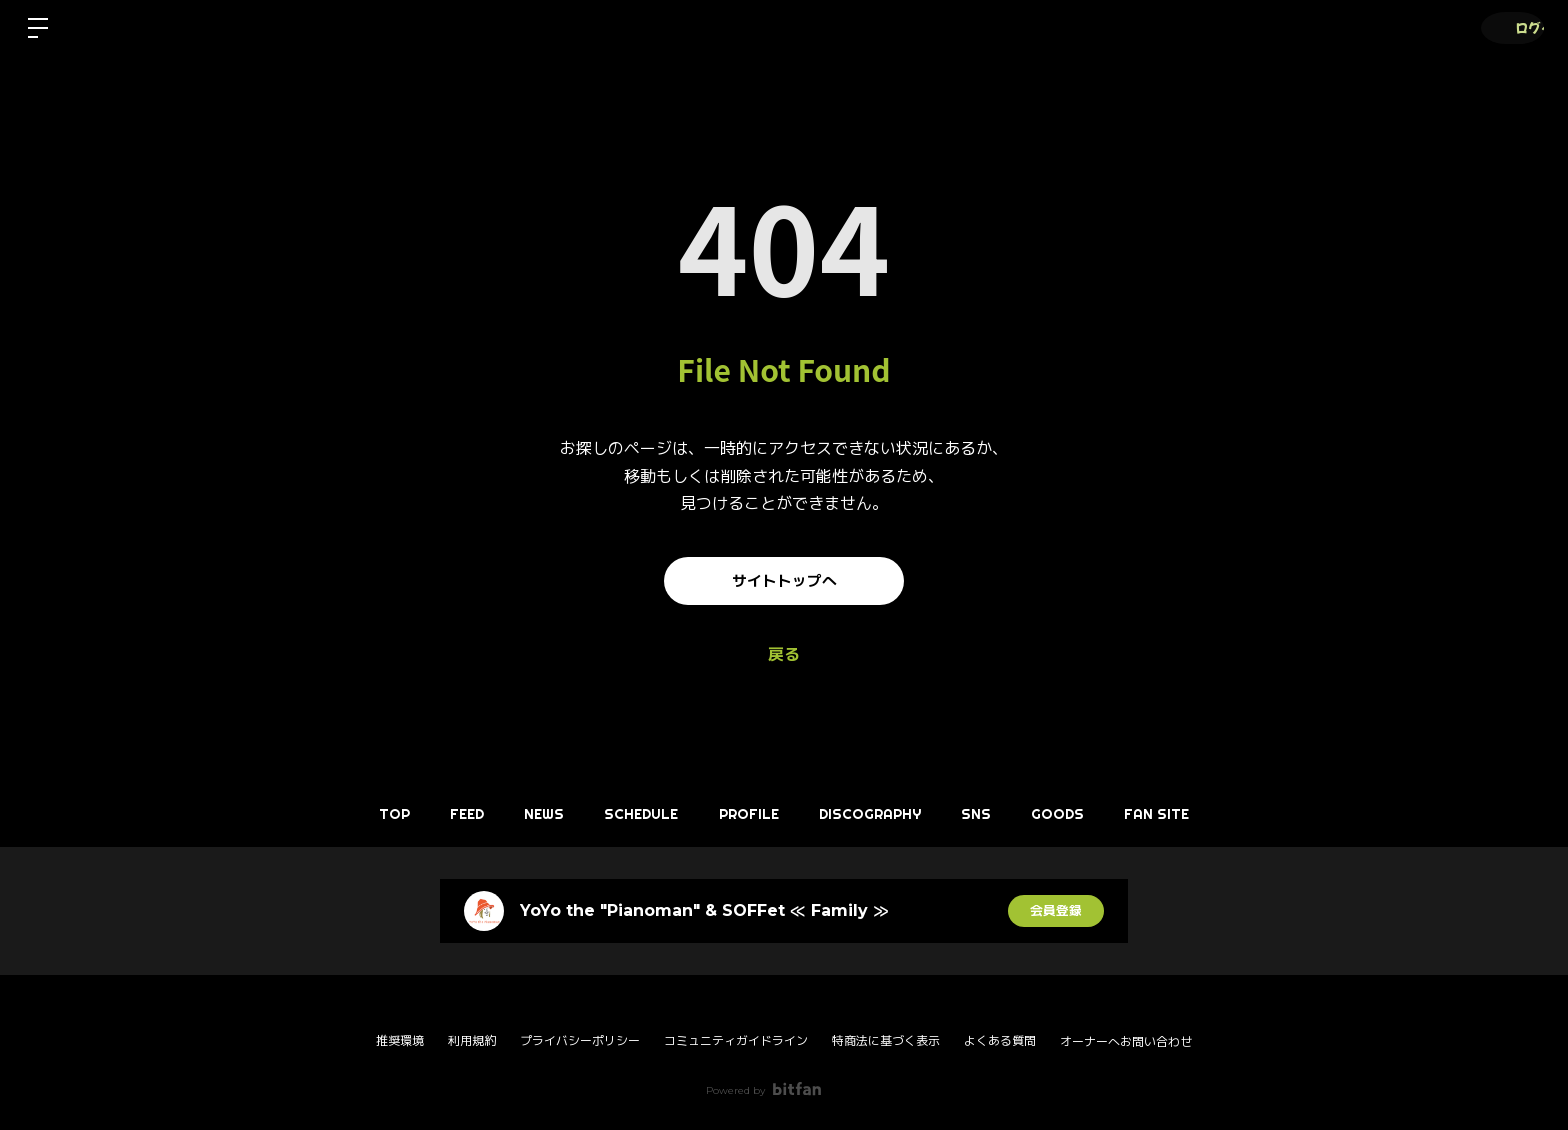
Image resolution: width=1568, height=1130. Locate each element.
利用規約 (472, 1040)
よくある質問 (1000, 1040)
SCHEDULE (632, 814)
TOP (355, 814)
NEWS (525, 814)
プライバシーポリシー (580, 1040)
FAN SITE (1196, 814)
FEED (438, 814)
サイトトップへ (784, 580)
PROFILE (749, 814)
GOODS (1087, 814)
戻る (784, 654)
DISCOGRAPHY (880, 814)
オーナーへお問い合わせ (1126, 1042)
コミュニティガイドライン (736, 1040)
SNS (996, 814)
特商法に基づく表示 (886, 1040)
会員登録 (1056, 911)
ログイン (1508, 27)
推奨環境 (400, 1040)
